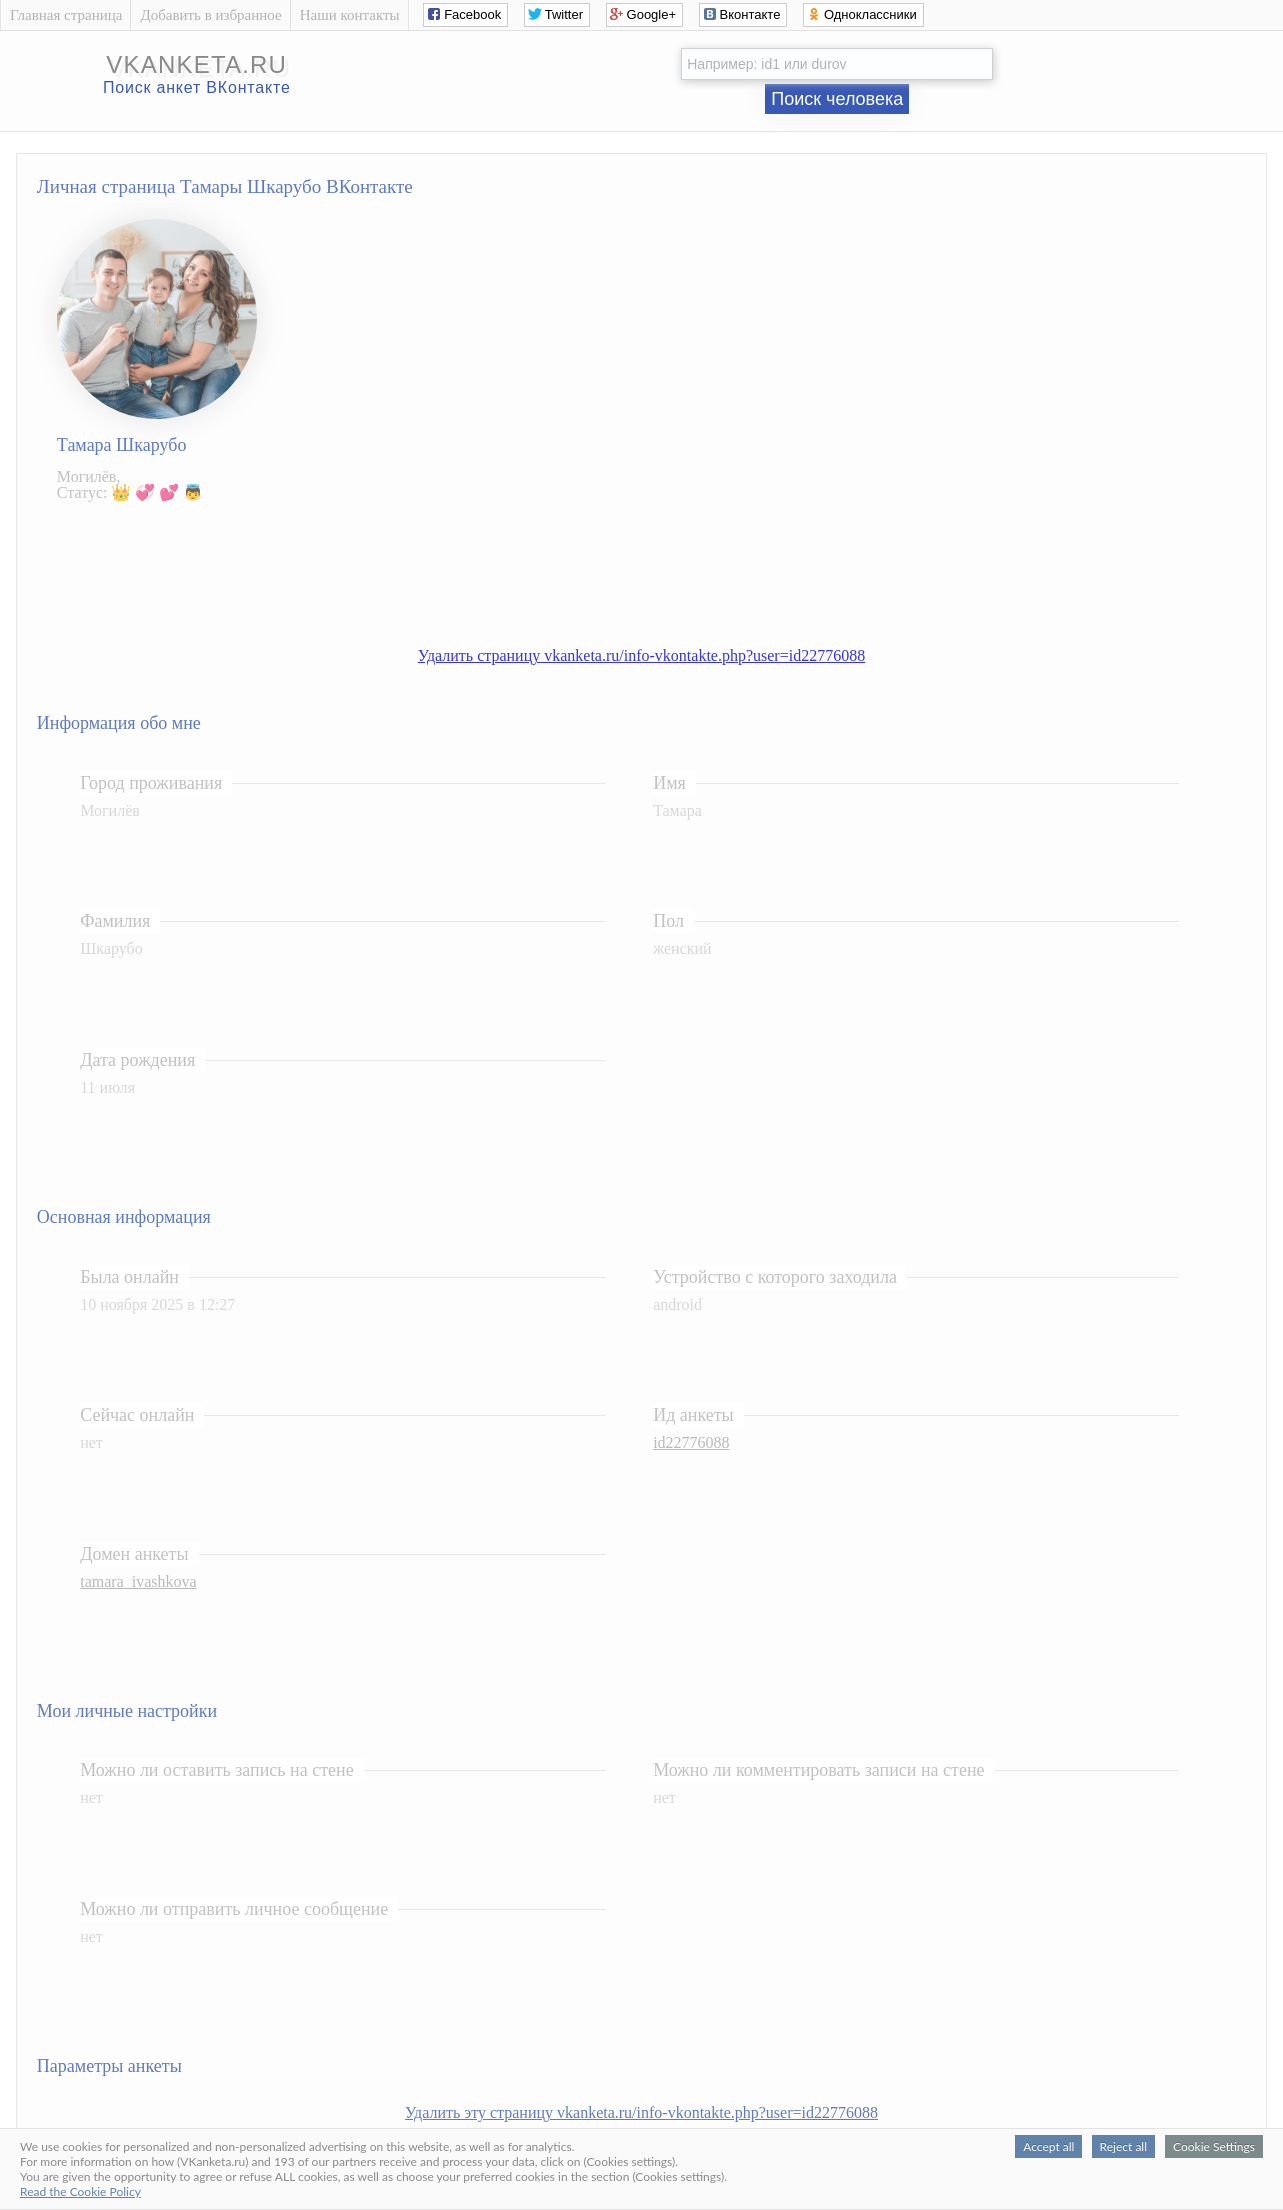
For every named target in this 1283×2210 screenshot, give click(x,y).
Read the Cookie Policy (80, 2191)
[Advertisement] (661, 564)
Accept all (1048, 2146)
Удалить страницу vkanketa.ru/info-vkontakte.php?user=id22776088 (641, 655)
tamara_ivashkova (138, 1581)
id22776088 (691, 1442)
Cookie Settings (1214, 2146)
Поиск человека (837, 99)
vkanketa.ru (196, 64)
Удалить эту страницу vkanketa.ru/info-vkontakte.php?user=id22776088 (641, 2112)
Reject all (1123, 2146)
